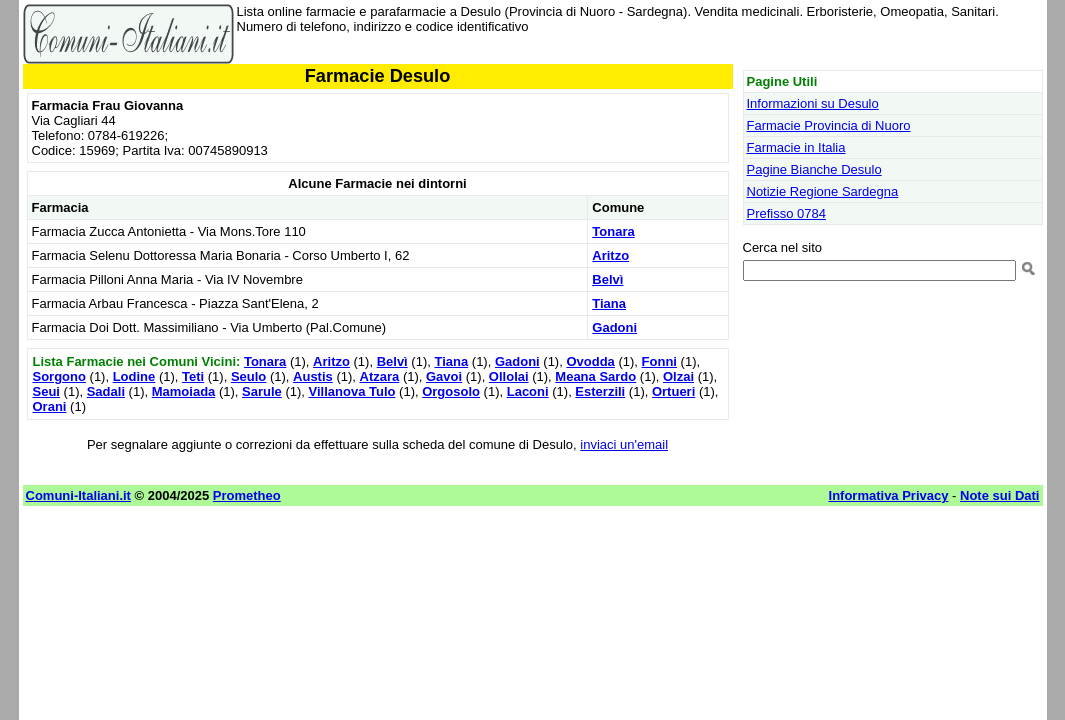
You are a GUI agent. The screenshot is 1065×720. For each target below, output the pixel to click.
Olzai (678, 376)
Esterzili (600, 391)
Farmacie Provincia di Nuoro (829, 125)
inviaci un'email (624, 444)
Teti (193, 376)
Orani (50, 406)
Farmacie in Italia (796, 147)
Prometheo (247, 495)
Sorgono (59, 376)
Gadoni (614, 327)
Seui (46, 391)
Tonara (613, 231)
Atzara (380, 376)
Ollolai (509, 376)
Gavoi (444, 376)
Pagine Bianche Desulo (814, 169)
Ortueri (673, 391)
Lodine (134, 376)
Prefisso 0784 (787, 213)
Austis (313, 376)
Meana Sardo (595, 376)
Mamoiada (184, 391)
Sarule (262, 391)
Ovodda (590, 361)
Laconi (528, 391)
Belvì (607, 279)
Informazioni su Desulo (813, 103)
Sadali (106, 391)
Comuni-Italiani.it (78, 495)
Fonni (659, 361)
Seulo (248, 376)
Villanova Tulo (352, 391)
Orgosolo (451, 391)
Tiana (609, 303)
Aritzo (610, 255)
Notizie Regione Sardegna (823, 191)
